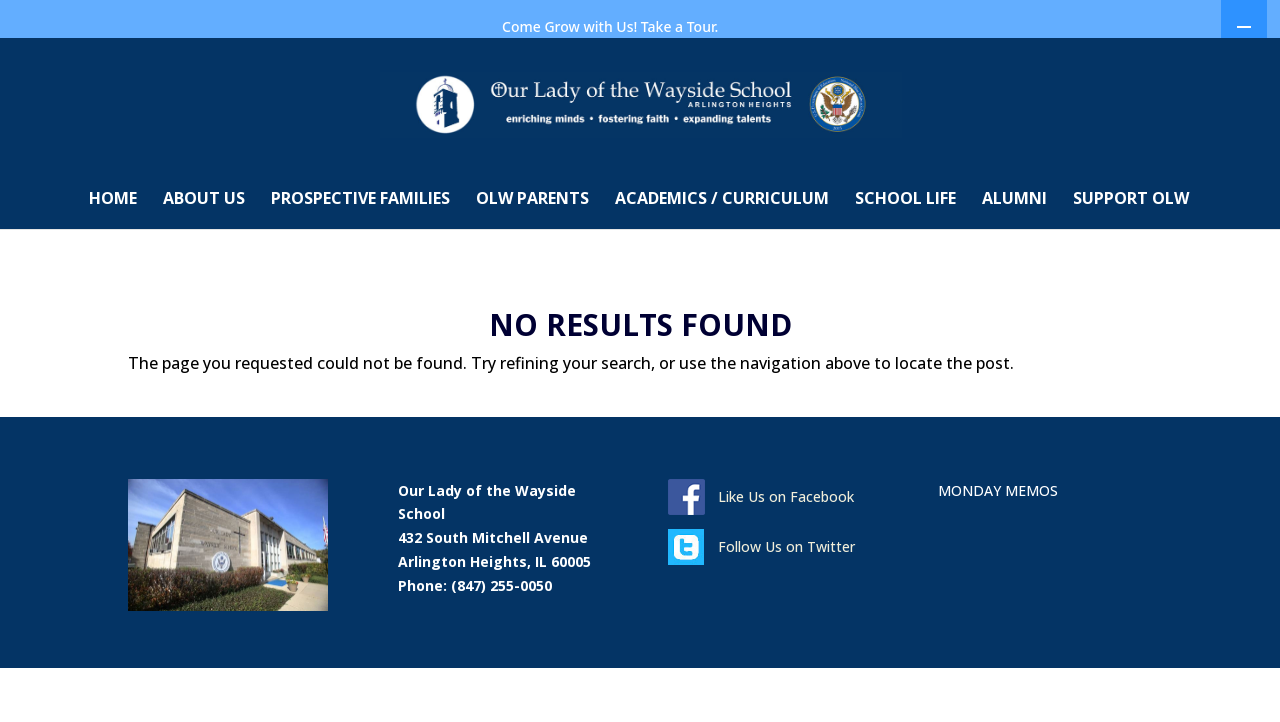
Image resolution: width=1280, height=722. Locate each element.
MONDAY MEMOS (962, 70)
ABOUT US (204, 254)
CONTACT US (70, 69)
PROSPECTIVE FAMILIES (360, 254)
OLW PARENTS (532, 254)
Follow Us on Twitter (786, 600)
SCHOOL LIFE (905, 254)
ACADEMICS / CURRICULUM (722, 254)
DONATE (870, 70)
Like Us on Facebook (786, 550)
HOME (113, 254)
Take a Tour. (680, 26)
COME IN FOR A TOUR (766, 70)
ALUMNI (1014, 254)
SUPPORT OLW (1131, 254)
